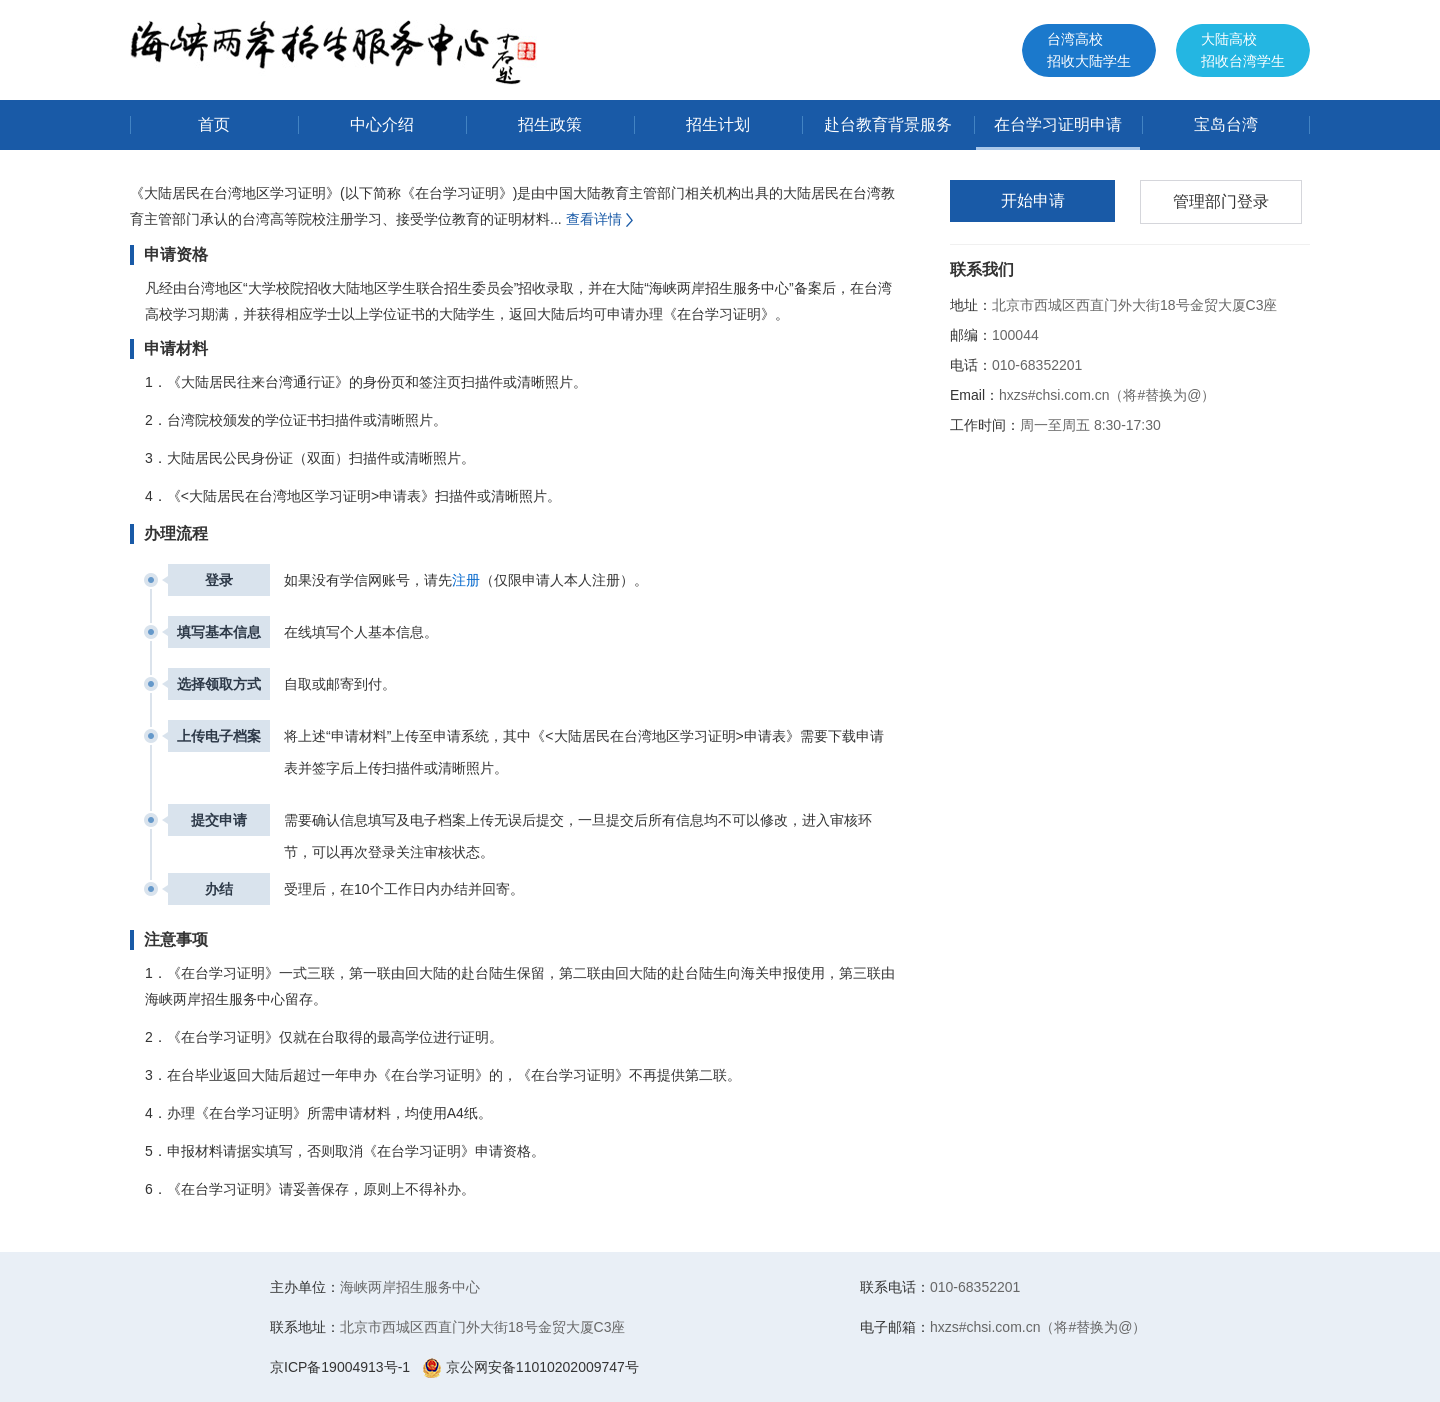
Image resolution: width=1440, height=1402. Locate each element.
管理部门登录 (1221, 201)
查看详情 (602, 219)
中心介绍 (382, 124)
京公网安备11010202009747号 (530, 1367)
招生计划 (718, 124)
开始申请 (1033, 200)
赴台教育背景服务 (888, 124)
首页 (214, 124)
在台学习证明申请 (1058, 124)
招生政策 (550, 124)
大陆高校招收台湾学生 (1243, 50)
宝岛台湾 (1226, 124)
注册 (466, 580)
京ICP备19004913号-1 (340, 1367)
